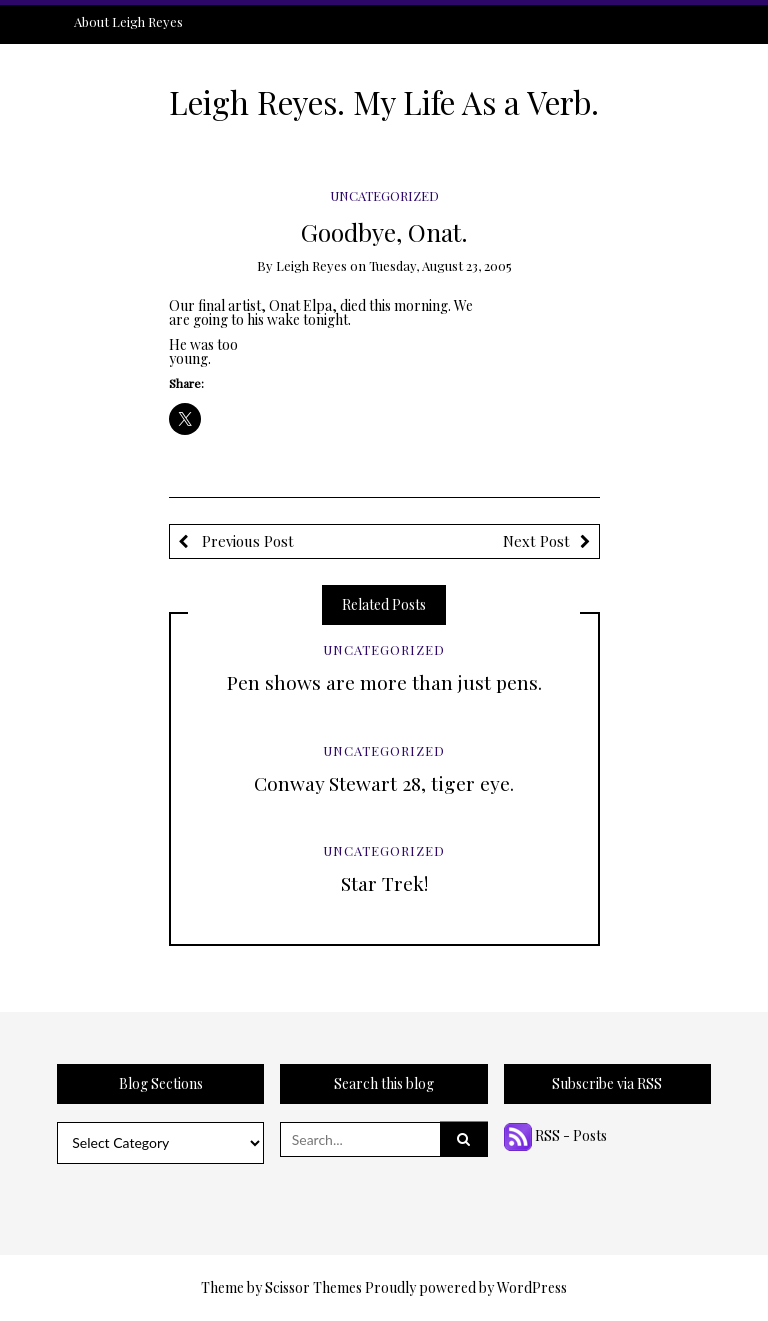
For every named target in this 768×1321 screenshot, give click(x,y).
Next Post (536, 541)
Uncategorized (384, 195)
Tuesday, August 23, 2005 (440, 265)
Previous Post (246, 541)
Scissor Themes (313, 1287)
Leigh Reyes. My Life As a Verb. (384, 102)
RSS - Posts (555, 1135)
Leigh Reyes (311, 265)
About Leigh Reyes (128, 21)
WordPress (532, 1287)
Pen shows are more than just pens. (384, 682)
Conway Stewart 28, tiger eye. (384, 783)
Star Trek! (384, 883)
